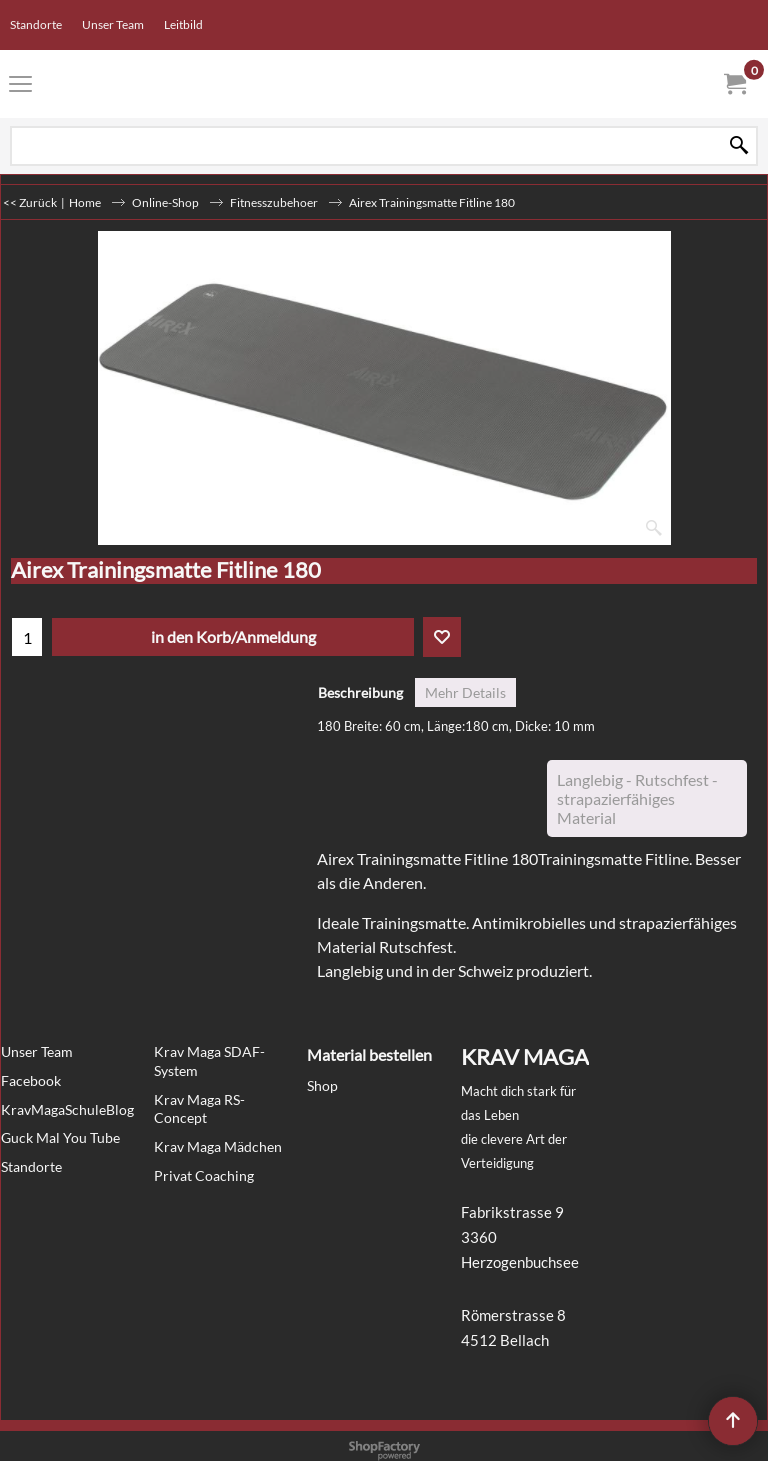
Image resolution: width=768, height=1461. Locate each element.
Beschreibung (360, 692)
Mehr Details (465, 692)
